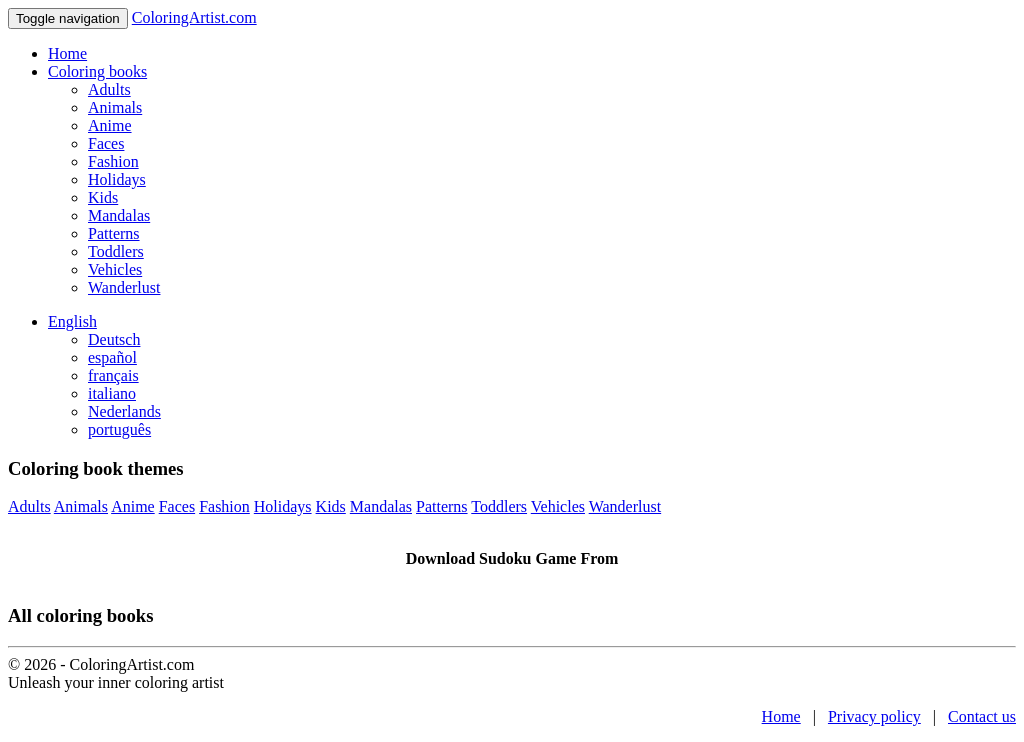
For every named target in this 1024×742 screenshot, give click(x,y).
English (72, 321)
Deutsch (114, 339)
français (113, 375)
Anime (110, 125)
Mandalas (119, 215)
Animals (115, 107)
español (112, 357)
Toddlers (116, 251)
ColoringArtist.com (194, 17)
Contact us (982, 716)
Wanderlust (124, 287)
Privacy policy (874, 716)
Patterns (114, 233)
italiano (112, 393)
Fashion (113, 161)
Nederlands (124, 411)
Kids (103, 197)
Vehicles (115, 269)
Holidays (117, 179)
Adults (109, 89)
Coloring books (97, 71)
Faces (106, 143)
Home (67, 53)
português (119, 429)
